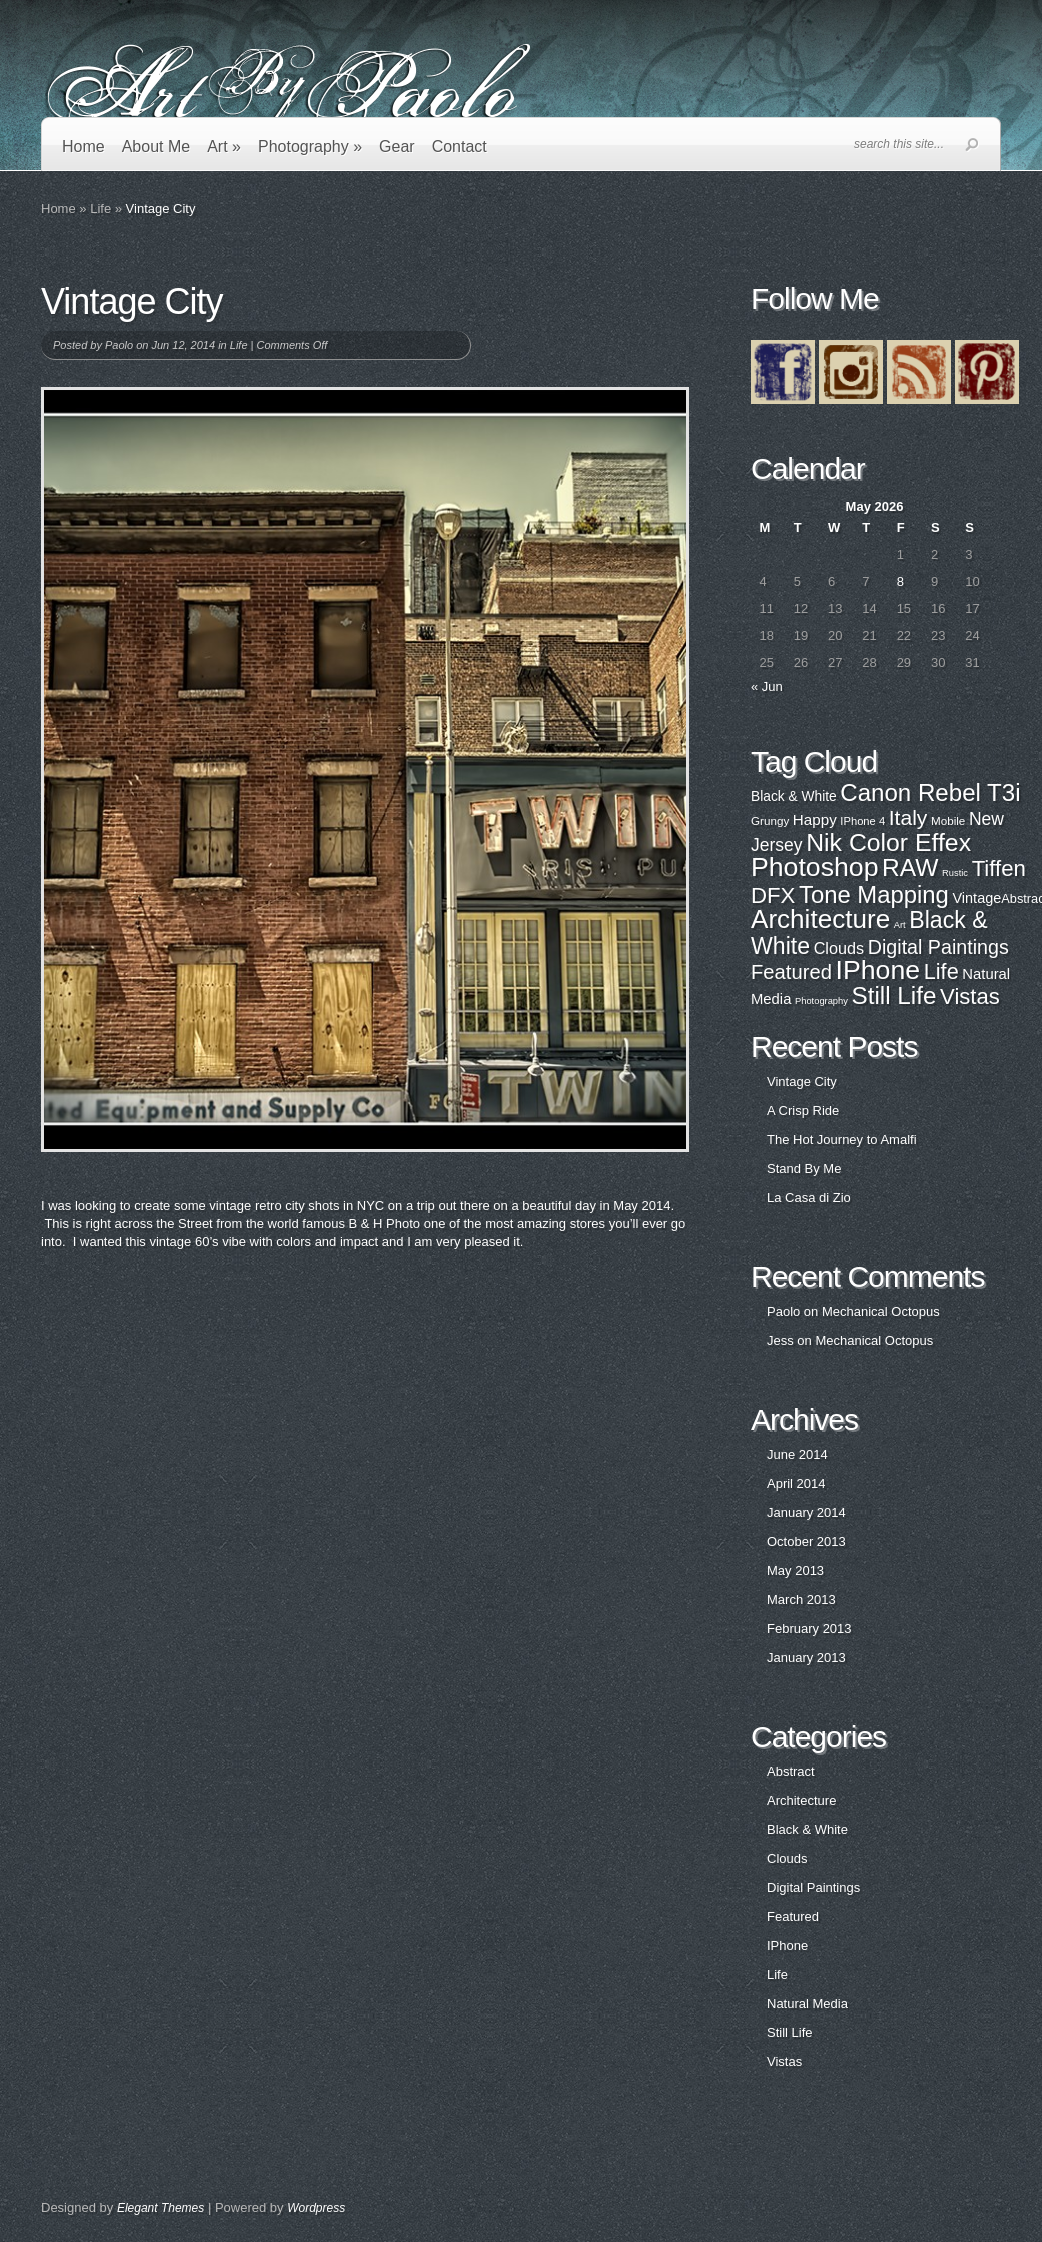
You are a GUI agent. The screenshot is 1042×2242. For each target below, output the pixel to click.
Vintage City (802, 1081)
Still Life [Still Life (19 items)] (894, 995)
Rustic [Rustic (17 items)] (955, 873)
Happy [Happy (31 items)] (815, 819)
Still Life (790, 2032)
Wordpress (316, 2208)
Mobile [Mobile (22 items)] (948, 820)
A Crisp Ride (803, 1110)
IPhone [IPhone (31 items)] (878, 970)
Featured (793, 1916)
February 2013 (809, 1628)
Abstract (791, 1771)
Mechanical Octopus (881, 1311)
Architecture (801, 1800)
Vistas (784, 2061)
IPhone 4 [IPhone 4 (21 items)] (862, 821)
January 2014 (806, 1512)
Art (224, 146)
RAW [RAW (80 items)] (910, 867)
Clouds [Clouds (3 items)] (839, 948)
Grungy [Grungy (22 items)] (770, 820)
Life (100, 208)
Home (83, 146)
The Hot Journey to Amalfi (842, 1139)
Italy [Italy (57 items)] (908, 817)
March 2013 (801, 1599)
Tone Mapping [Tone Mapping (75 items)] (874, 894)
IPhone (787, 1945)
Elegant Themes (160, 2208)
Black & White (807, 1829)
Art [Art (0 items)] (900, 925)
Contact (459, 146)
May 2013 (795, 1570)
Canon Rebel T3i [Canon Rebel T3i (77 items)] (930, 792)
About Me (156, 146)
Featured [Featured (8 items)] (791, 972)
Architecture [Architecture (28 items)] (820, 919)
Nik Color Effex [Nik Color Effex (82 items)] (888, 842)
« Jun (767, 686)
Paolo (119, 345)
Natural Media (807, 2003)
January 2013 (806, 1657)
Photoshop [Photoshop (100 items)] (814, 867)
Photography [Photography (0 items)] (821, 1001)
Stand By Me (804, 1168)
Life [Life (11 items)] (941, 971)
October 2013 (806, 1541)
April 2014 (796, 1483)
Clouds (787, 1858)
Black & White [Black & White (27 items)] (794, 796)
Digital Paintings (813, 1887)
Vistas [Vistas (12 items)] (970, 996)
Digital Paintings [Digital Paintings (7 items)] (938, 947)
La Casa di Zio (809, 1197)
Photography (310, 146)
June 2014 (797, 1454)
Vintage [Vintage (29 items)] (976, 898)
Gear (397, 146)
